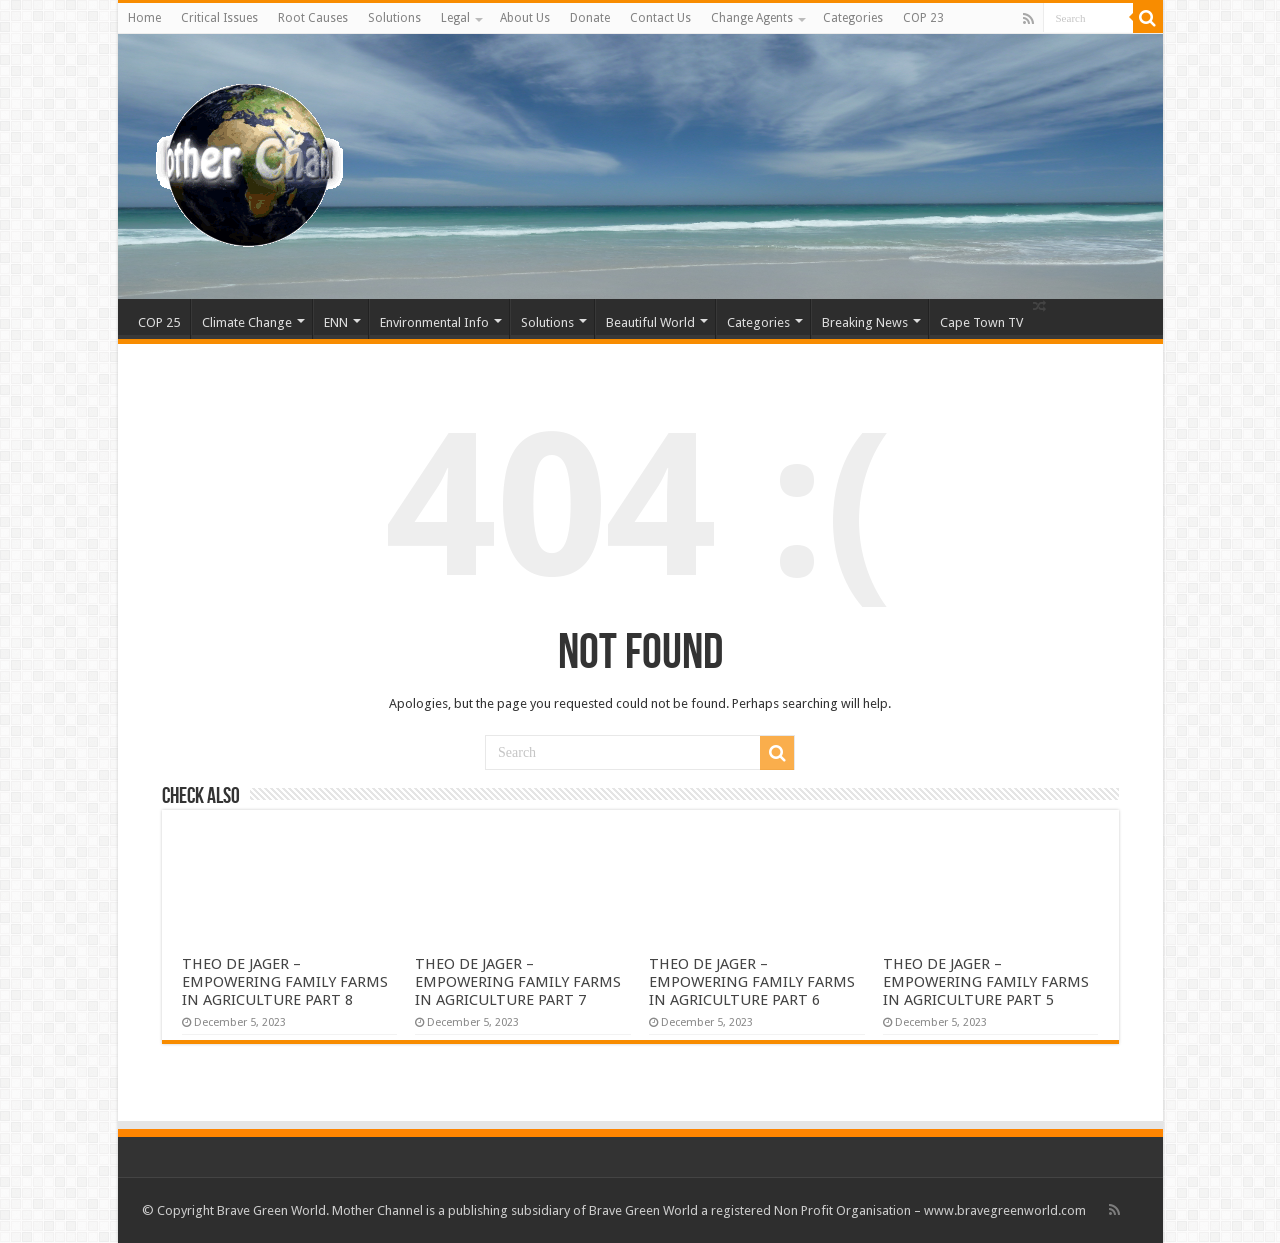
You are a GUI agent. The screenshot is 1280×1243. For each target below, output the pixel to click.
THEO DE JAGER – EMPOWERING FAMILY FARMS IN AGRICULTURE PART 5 (986, 982)
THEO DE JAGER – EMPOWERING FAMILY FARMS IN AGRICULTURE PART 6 (752, 982)
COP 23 (923, 18)
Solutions (394, 18)
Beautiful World (650, 322)
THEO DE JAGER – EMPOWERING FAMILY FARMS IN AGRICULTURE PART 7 (518, 982)
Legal (455, 18)
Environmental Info (434, 322)
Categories (853, 18)
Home (144, 18)
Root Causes (313, 18)
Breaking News (865, 322)
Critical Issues (219, 18)
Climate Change (247, 322)
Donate (590, 18)
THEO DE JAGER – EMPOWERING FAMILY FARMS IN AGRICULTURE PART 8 (285, 982)
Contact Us (660, 18)
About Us (525, 18)
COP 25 (159, 322)
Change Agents (752, 18)
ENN (336, 322)
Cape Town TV (981, 322)
